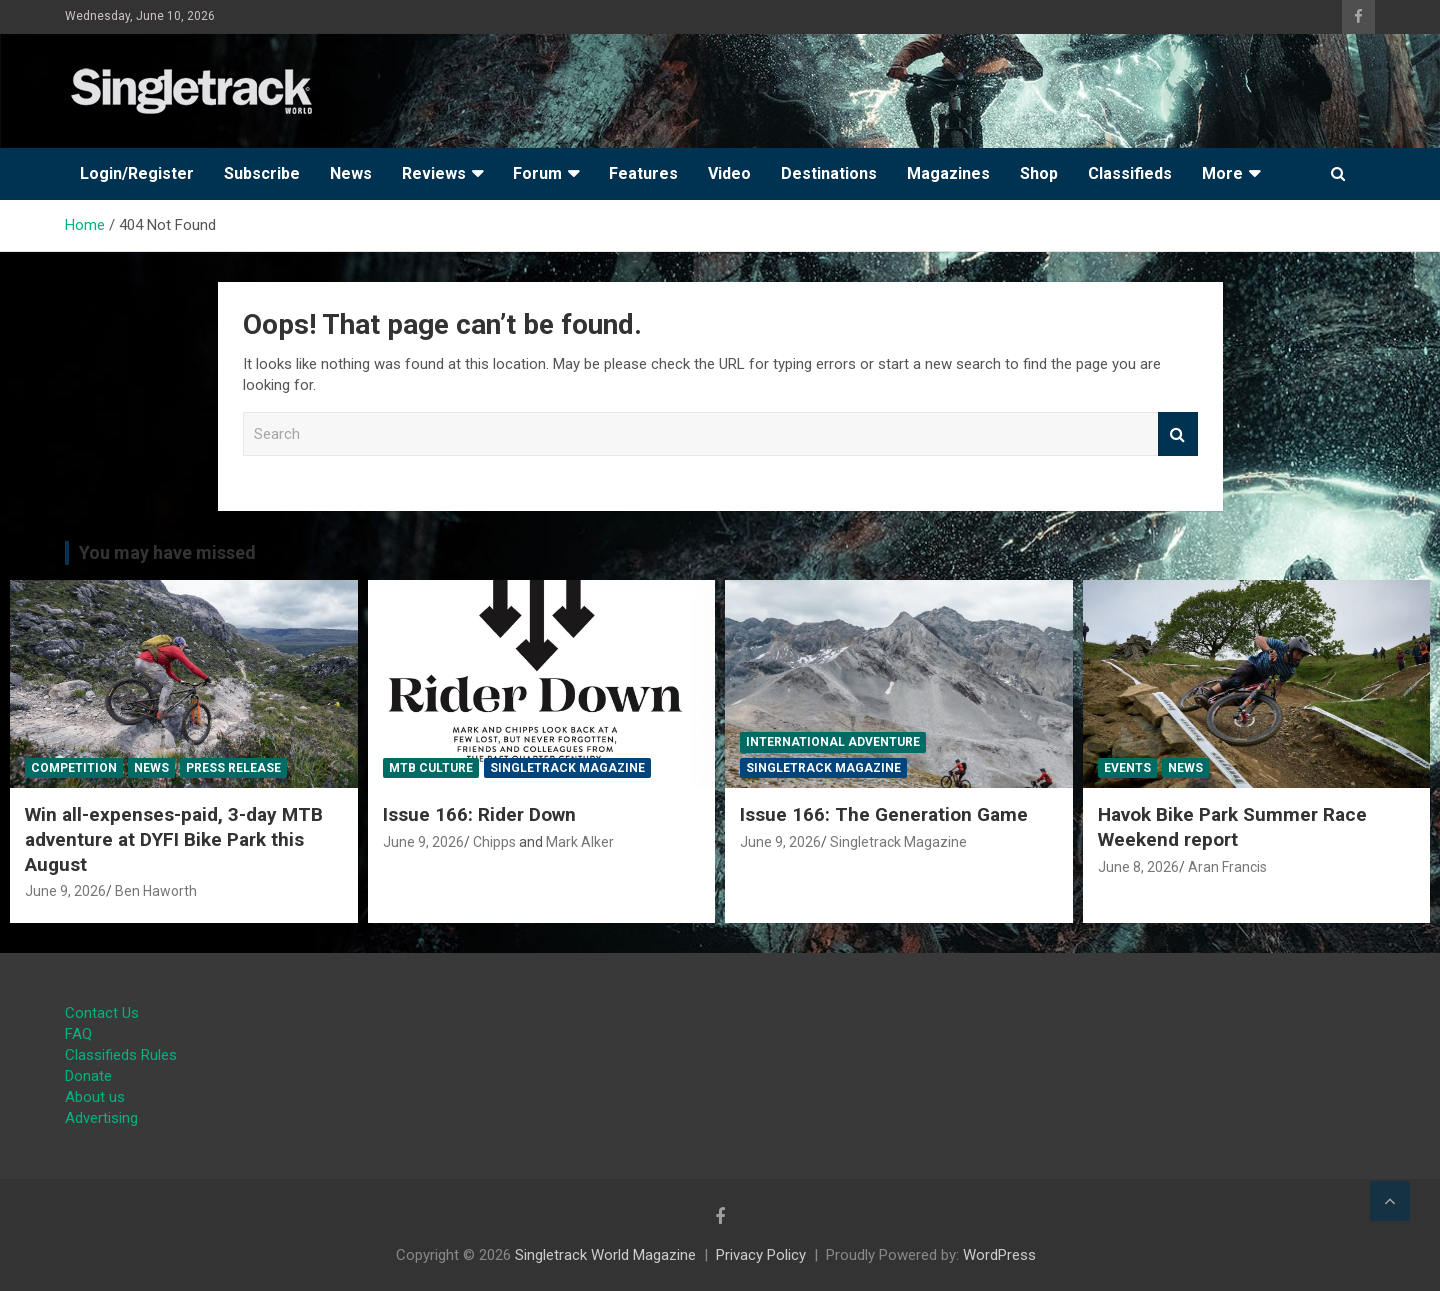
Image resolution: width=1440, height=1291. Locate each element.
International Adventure (833, 742)
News (351, 173)
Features (643, 173)
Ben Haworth (156, 891)
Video (729, 173)
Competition (74, 768)
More (1222, 173)
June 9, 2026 (65, 891)
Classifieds (1130, 173)
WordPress (999, 1255)
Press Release (233, 768)
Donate (88, 1076)
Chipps (494, 842)
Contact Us (102, 1013)
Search (1178, 434)
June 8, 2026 (1138, 867)
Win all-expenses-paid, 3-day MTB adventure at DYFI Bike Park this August (174, 839)
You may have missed (167, 552)
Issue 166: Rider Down (479, 814)
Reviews (434, 173)
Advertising (101, 1118)
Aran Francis (1227, 867)
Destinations (829, 173)
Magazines (948, 173)
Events (1127, 768)
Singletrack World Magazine (605, 1255)
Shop (1039, 173)
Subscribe (262, 173)
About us (95, 1097)
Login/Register (137, 173)
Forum (537, 173)
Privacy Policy (761, 1255)
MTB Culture (431, 768)
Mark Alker (580, 842)
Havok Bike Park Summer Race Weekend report (1232, 827)
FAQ (78, 1034)
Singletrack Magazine (567, 768)
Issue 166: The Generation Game (884, 814)
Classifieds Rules (121, 1055)
